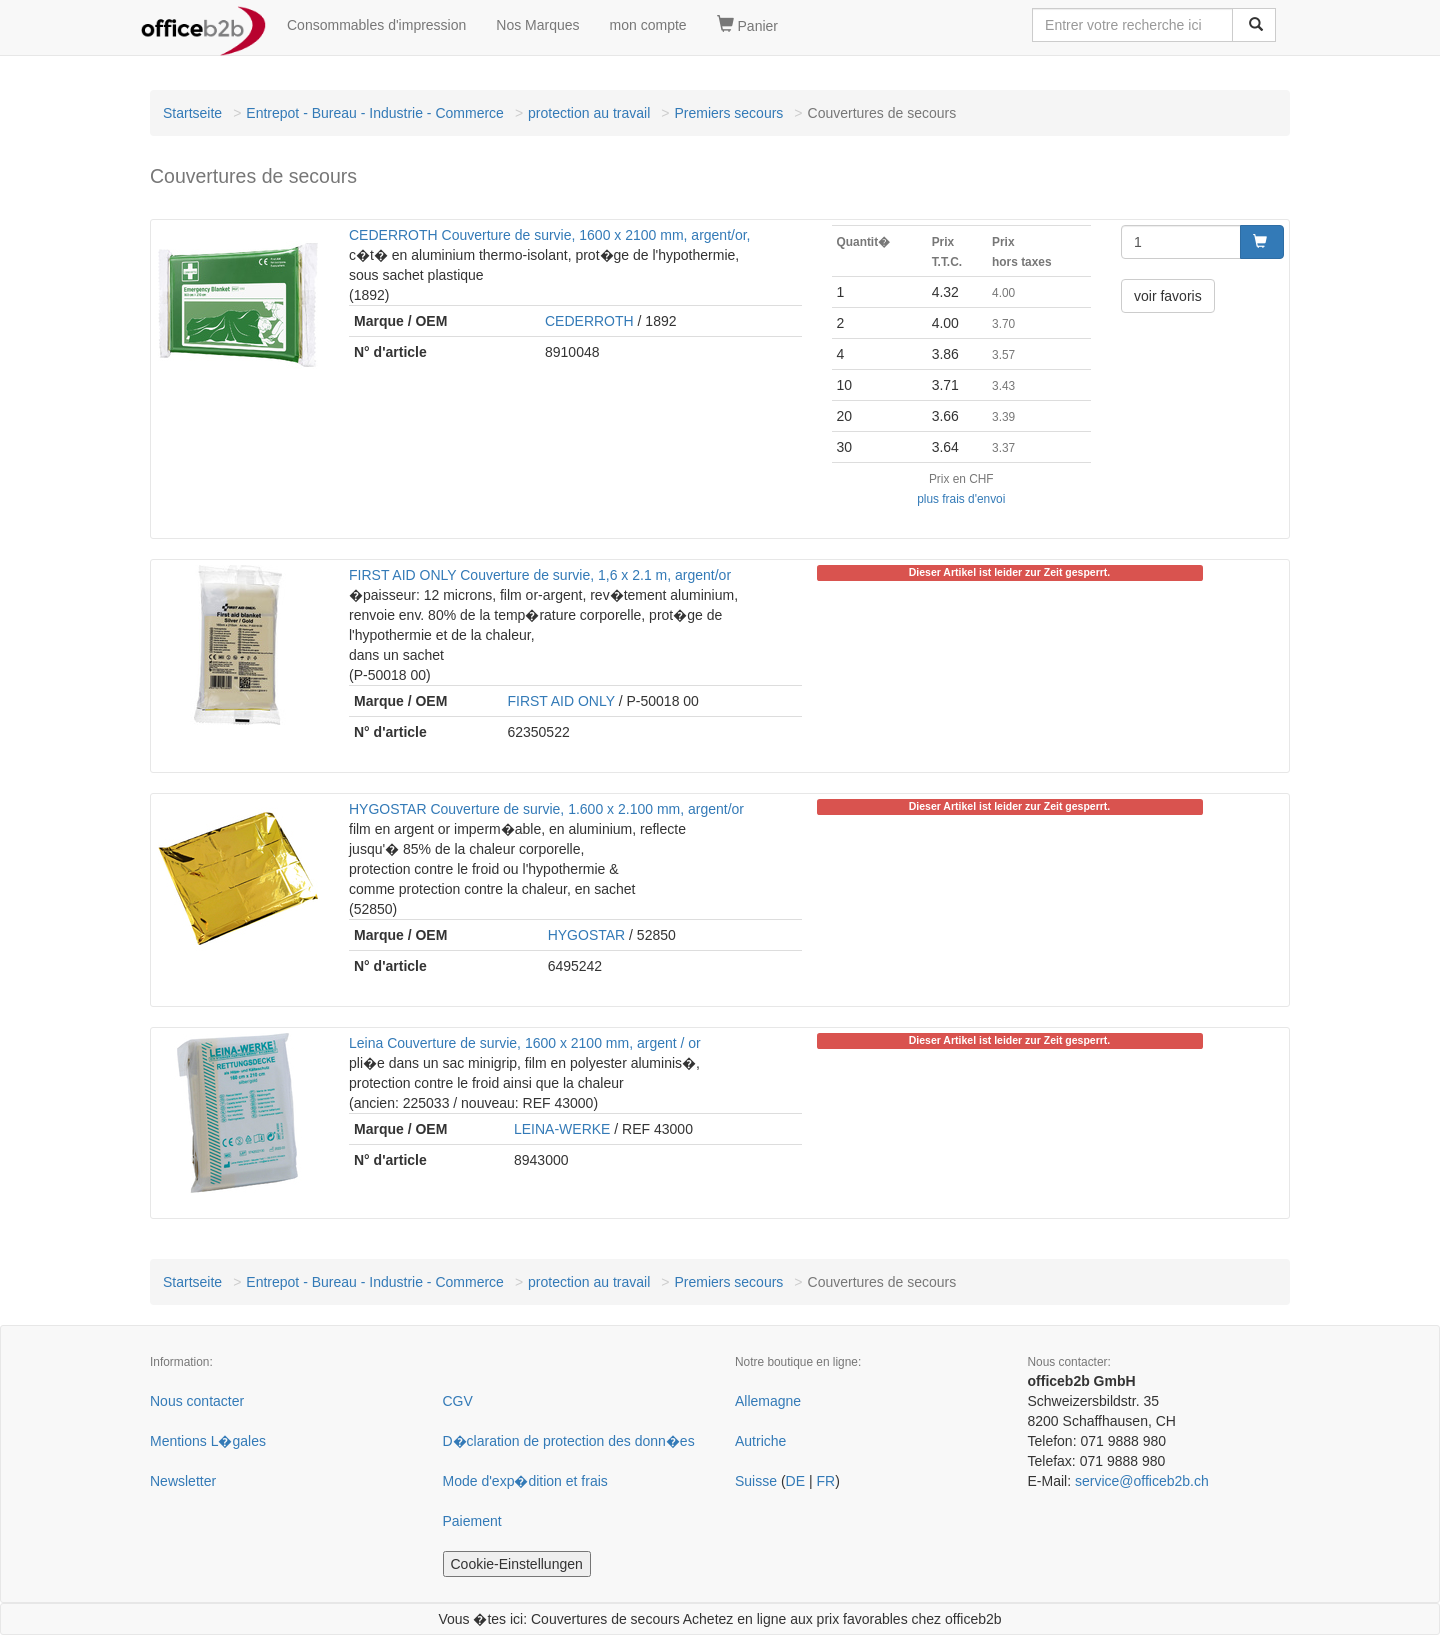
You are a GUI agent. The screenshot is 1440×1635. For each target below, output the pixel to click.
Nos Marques (537, 25)
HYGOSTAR (587, 935)
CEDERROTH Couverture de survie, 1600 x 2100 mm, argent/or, (550, 235)
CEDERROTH (589, 321)
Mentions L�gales (208, 1441)
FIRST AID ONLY (560, 701)
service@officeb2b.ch (1142, 1481)
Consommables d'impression (376, 25)
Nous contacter (197, 1401)
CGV (458, 1401)
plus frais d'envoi (961, 499)
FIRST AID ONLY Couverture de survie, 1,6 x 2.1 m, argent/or (540, 575)
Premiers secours (728, 113)
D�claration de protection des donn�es (569, 1441)
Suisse (756, 1481)
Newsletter (183, 1481)
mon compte (648, 25)
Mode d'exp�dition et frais (525, 1481)
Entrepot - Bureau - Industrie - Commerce (375, 113)
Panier (747, 25)
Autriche (760, 1441)
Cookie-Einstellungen (517, 1564)
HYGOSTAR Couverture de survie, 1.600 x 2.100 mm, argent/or (546, 809)
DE (795, 1481)
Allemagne (768, 1401)
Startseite (192, 113)
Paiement (472, 1521)
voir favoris (1168, 296)
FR (825, 1481)
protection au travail (589, 113)
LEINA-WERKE (562, 1129)
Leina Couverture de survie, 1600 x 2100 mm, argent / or (525, 1043)
